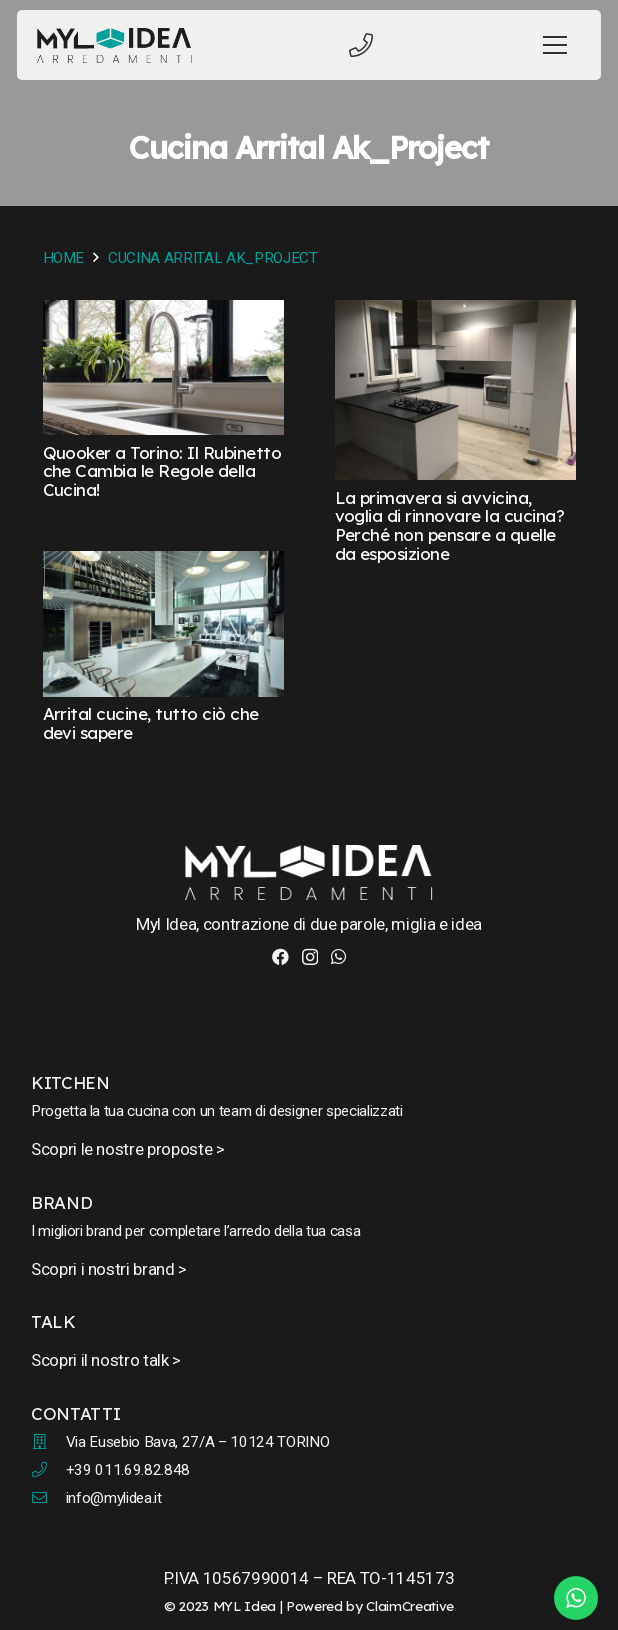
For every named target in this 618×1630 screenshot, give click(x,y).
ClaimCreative (410, 1605)
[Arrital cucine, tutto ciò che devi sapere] (163, 565)
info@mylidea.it (114, 1498)
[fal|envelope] (48, 1498)
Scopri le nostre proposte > (128, 1149)
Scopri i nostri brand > (109, 1269)
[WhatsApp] (338, 956)
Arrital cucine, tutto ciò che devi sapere (151, 723)
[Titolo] (361, 45)
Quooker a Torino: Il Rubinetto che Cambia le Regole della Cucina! (162, 471)
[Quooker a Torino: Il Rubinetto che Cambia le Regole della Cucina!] (163, 314)
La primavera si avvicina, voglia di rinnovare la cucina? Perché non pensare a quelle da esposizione (450, 525)
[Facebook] (280, 956)
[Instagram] (310, 957)
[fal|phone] (48, 1470)
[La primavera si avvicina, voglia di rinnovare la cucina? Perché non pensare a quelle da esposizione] (455, 314)
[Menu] (555, 45)
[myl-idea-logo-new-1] (114, 45)
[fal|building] (48, 1442)
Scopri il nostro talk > (106, 1360)
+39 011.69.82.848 (128, 1470)
